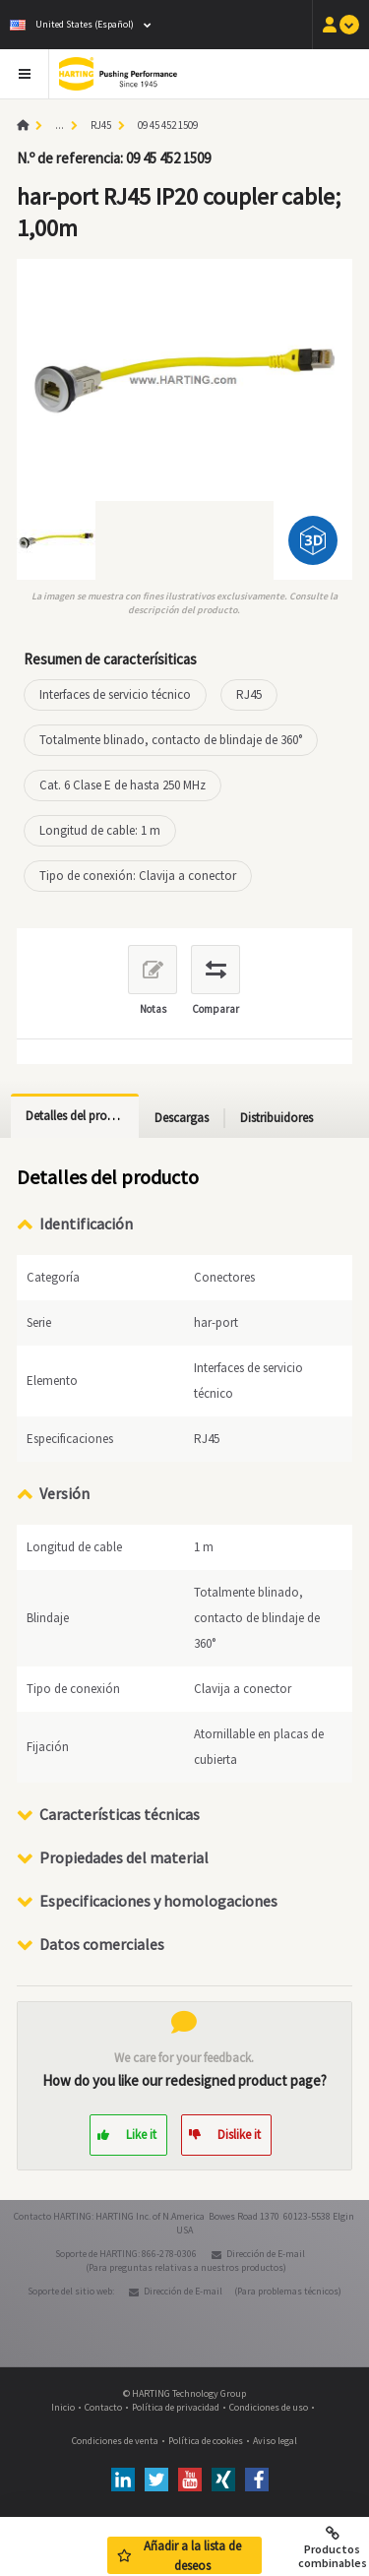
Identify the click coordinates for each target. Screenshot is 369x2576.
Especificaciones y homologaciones (158, 1901)
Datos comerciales (101, 1944)
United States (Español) (72, 24)
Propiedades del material (124, 1857)
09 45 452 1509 (168, 125)
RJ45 (101, 125)
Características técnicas (119, 1814)
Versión (64, 1493)
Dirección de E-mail (265, 2253)
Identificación (86, 1223)
